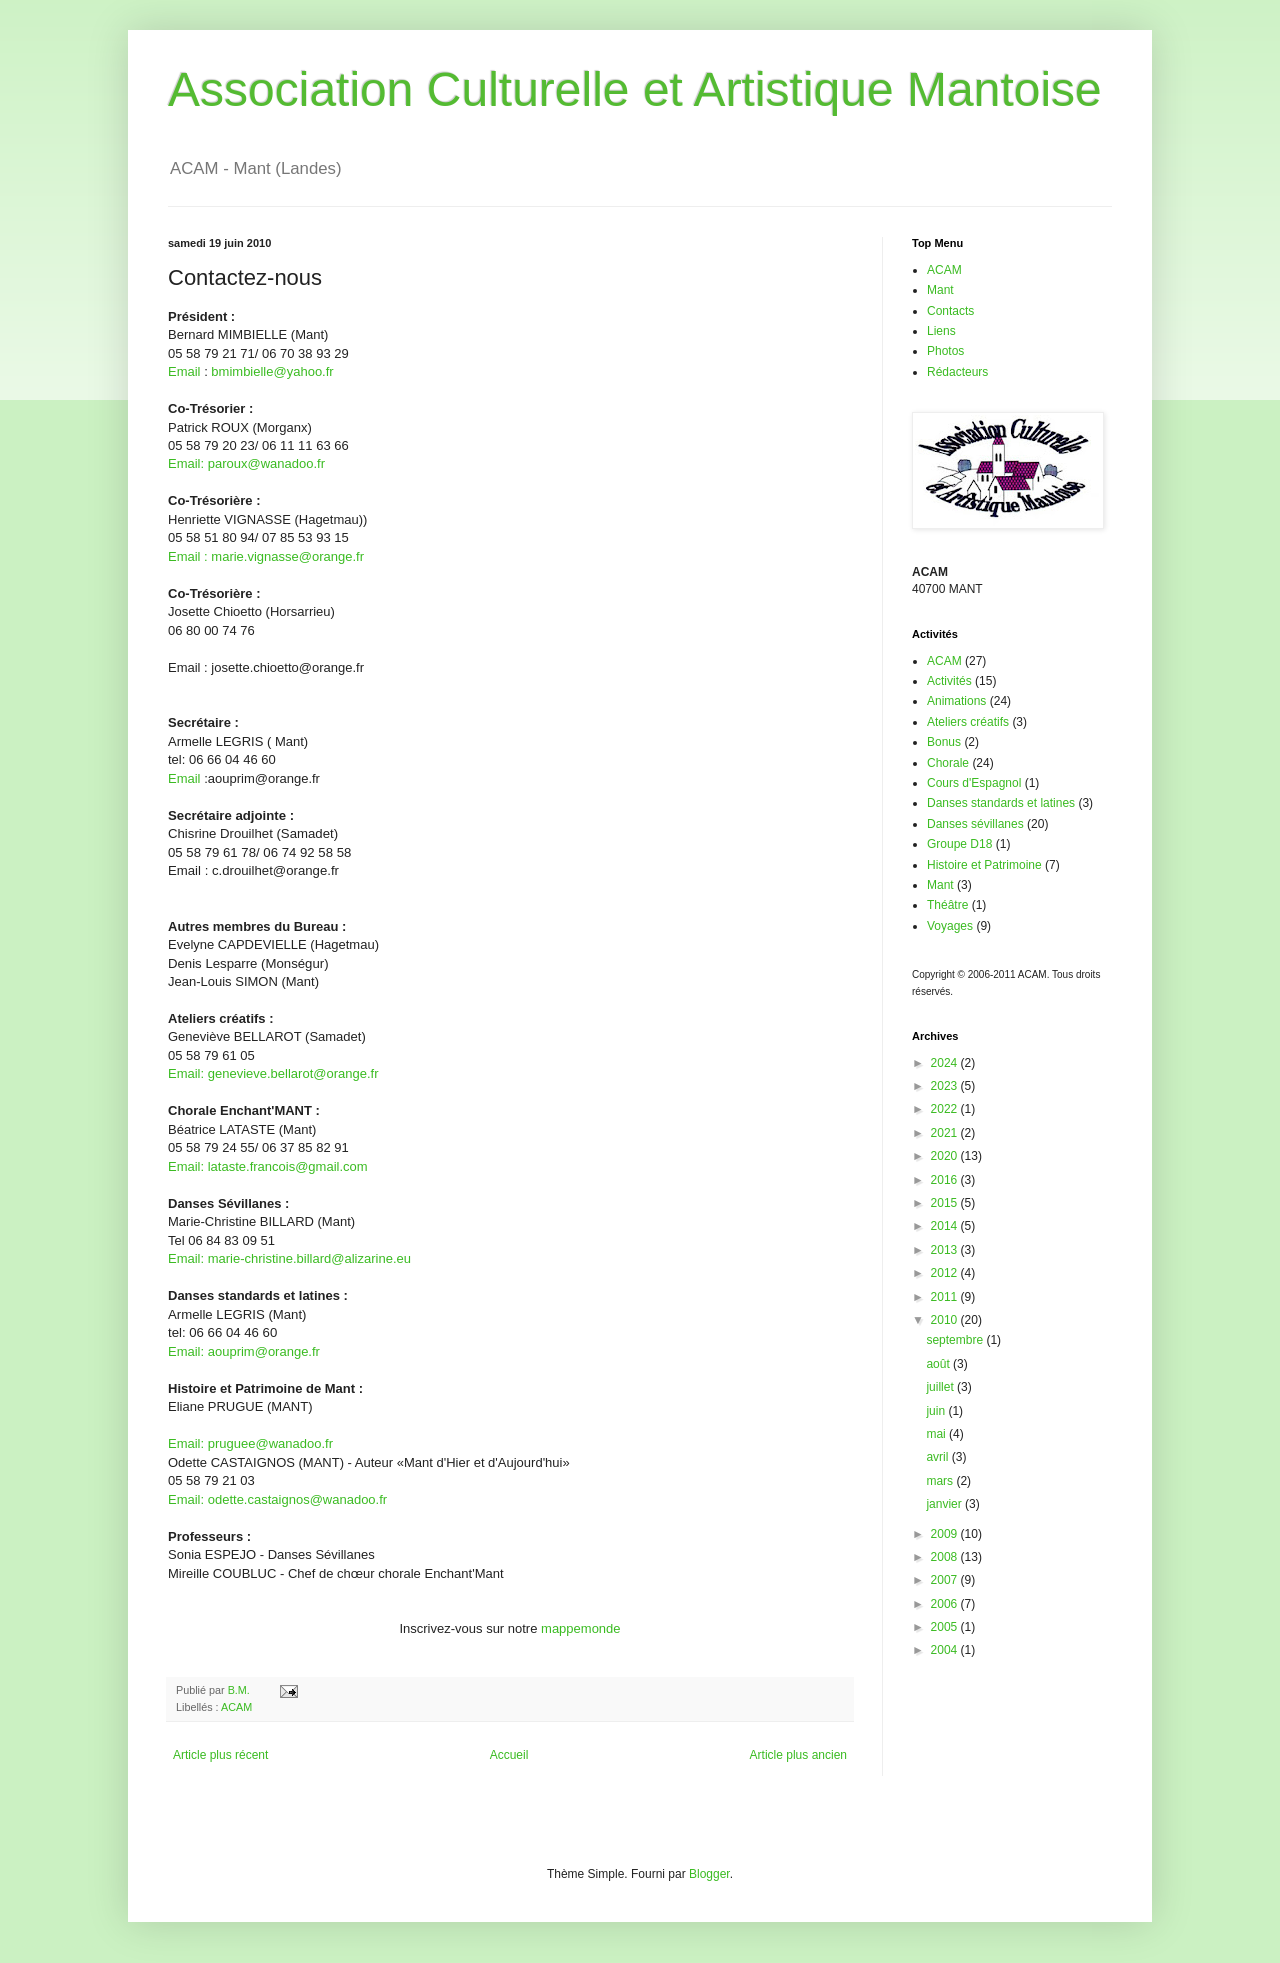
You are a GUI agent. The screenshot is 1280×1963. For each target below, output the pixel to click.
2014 (946, 1226)
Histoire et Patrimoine (984, 865)
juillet (941, 1387)
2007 (946, 1580)
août (939, 1364)
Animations (956, 701)
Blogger (709, 1874)
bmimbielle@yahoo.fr (272, 371)
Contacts (950, 311)
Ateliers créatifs (968, 722)
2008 (946, 1557)
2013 (946, 1250)
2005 (946, 1627)
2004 (946, 1650)
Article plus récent (220, 1755)
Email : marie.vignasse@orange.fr (266, 556)
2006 (946, 1604)
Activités (949, 681)
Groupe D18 (959, 844)
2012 (946, 1273)
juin (937, 1411)
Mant (940, 290)
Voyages (950, 926)
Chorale (948, 763)
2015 (946, 1203)
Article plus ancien (798, 1755)
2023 (946, 1086)
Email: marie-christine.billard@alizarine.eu (289, 1258)
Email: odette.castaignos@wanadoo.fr (277, 1499)
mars (941, 1481)
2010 (946, 1320)
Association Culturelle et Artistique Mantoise (635, 89)
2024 (946, 1063)
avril (938, 1457)
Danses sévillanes (975, 824)
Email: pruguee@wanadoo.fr (250, 1443)
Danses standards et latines (1001, 803)
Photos (945, 351)
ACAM (236, 1707)
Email (184, 371)
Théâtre (947, 905)
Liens (941, 331)
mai (937, 1434)
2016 (946, 1180)
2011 (946, 1297)
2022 (946, 1109)
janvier (945, 1504)
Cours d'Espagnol (974, 783)
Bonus (944, 742)
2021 (946, 1133)
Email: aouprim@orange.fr (244, 1351)
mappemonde (581, 1628)
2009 (946, 1534)
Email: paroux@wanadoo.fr (246, 463)
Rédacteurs (957, 372)
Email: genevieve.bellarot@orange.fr (273, 1073)
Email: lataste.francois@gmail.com (268, 1166)
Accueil (509, 1755)
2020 (946, 1156)
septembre (956, 1340)
